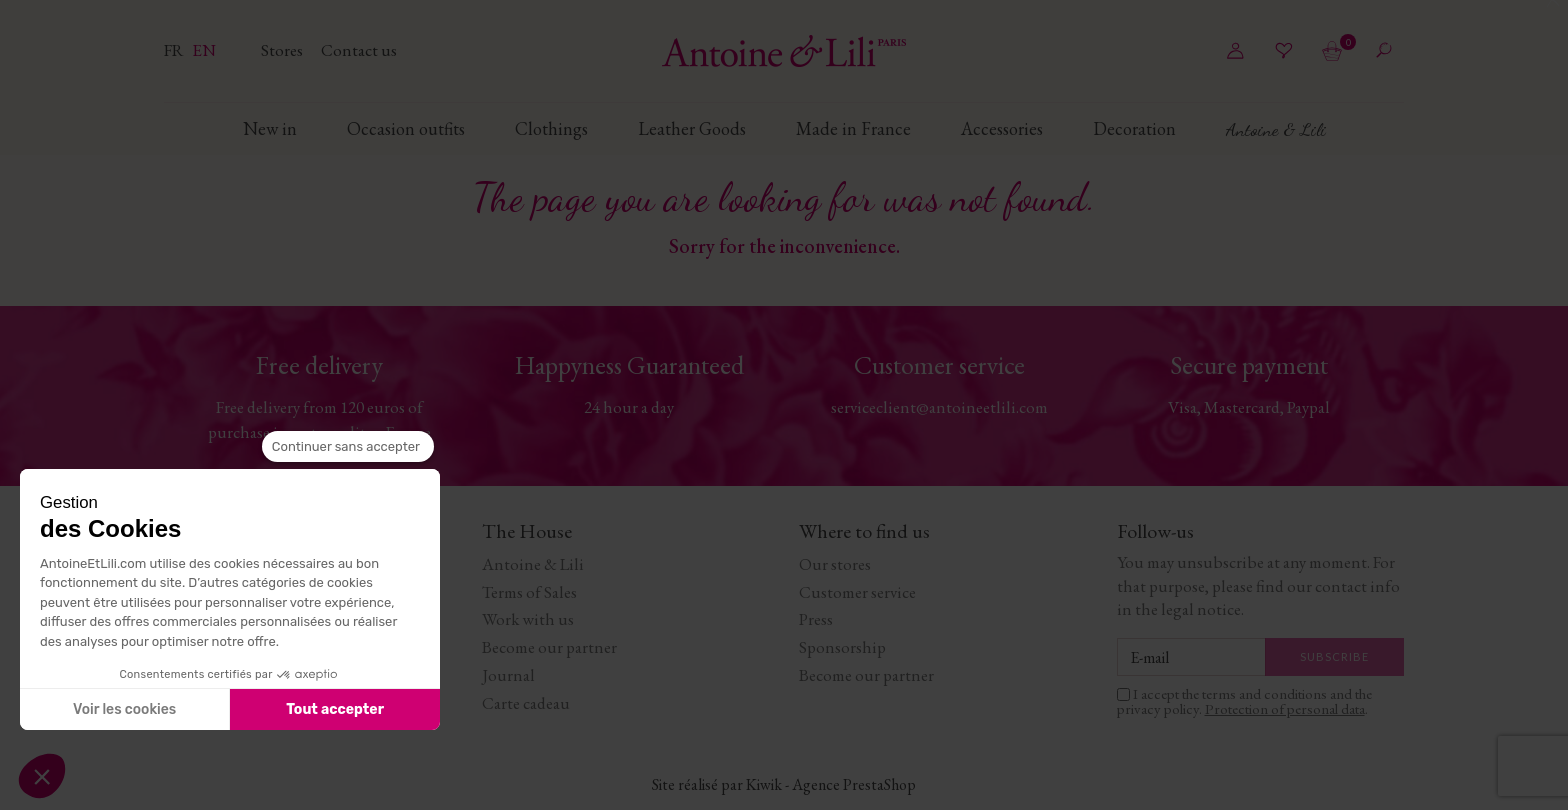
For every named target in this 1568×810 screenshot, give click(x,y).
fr (175, 50)
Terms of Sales (529, 592)
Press (816, 619)
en (204, 50)
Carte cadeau (526, 703)
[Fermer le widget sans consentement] (348, 447)
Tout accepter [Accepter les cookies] (335, 709)
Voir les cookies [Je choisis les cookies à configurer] (124, 709)
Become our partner (549, 647)
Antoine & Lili (533, 564)
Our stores (835, 564)
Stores (283, 50)
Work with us (528, 619)
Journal (508, 675)
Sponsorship (842, 647)
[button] (42, 776)
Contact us (359, 50)
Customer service (857, 592)
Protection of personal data (1285, 708)
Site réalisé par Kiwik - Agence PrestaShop (784, 784)
